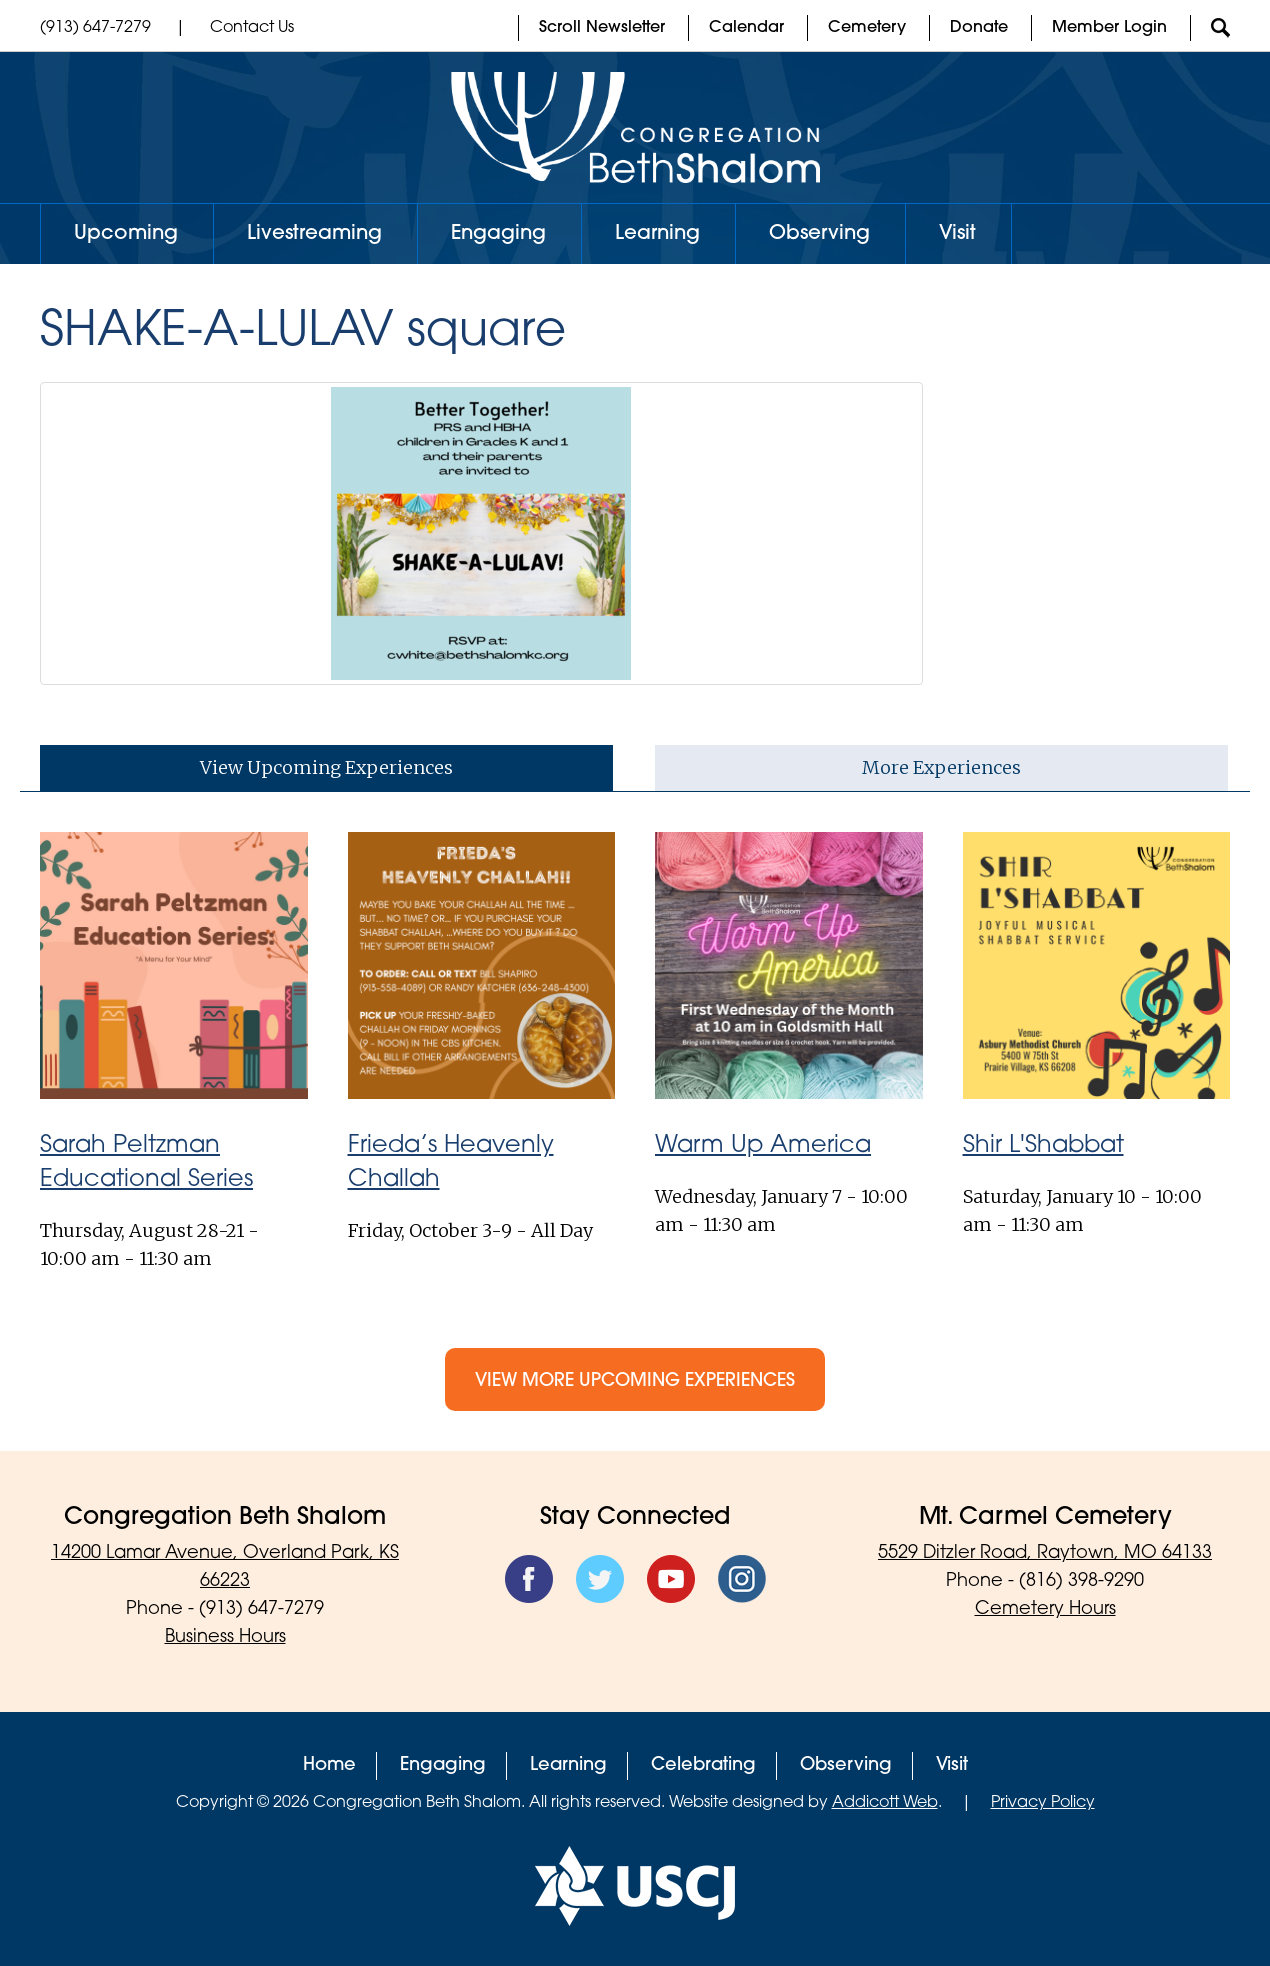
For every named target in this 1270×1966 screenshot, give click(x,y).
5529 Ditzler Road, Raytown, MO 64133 (1045, 1553)
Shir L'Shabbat (1043, 1146)
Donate (979, 28)
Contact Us (252, 28)
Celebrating (703, 1765)
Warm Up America (763, 1146)
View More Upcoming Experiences (635, 1381)
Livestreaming (314, 234)
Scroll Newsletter (602, 28)
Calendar (746, 28)
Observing (819, 234)
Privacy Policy (1043, 1803)
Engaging (498, 234)
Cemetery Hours (1045, 1609)
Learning (657, 234)
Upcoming (126, 234)
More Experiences (941, 767)
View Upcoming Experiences (326, 767)
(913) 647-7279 (95, 28)
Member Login (1109, 28)
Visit (957, 234)
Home (329, 1765)
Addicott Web (885, 1803)
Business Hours (225, 1637)
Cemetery (867, 28)
